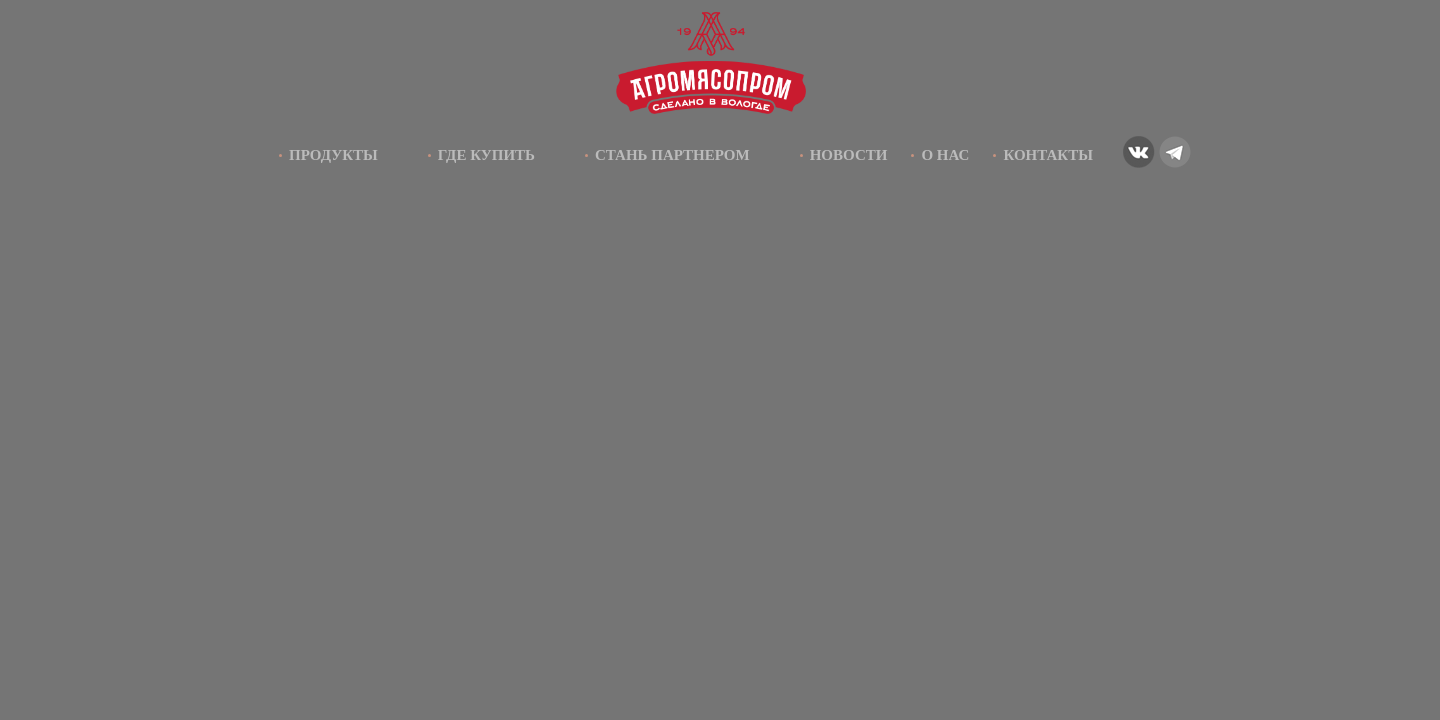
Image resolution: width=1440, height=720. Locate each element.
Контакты (1048, 155)
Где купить (486, 155)
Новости (849, 155)
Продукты (333, 155)
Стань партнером (672, 155)
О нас (945, 155)
